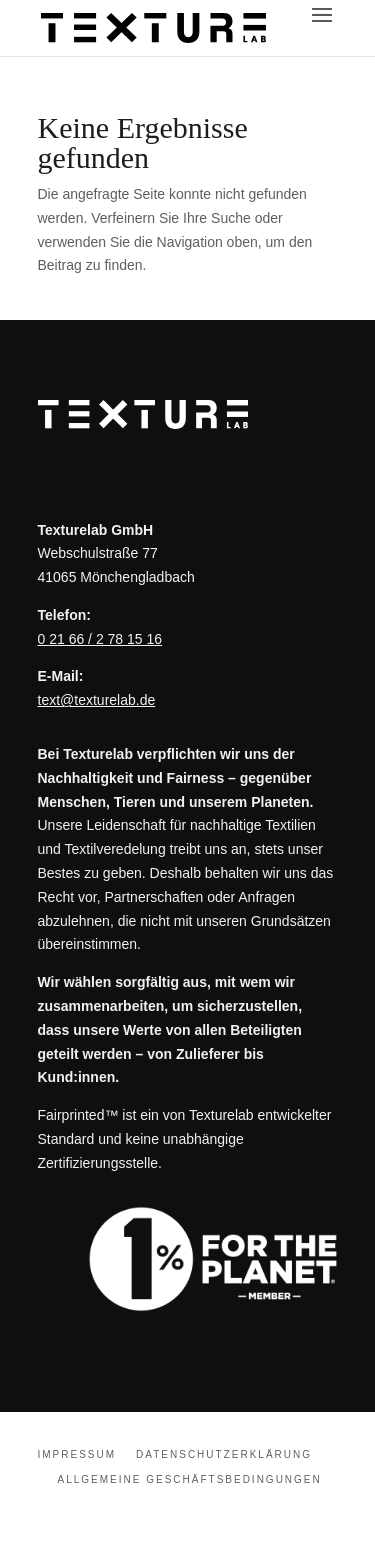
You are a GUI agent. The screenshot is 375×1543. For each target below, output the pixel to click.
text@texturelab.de (97, 700)
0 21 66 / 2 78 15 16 (100, 639)
